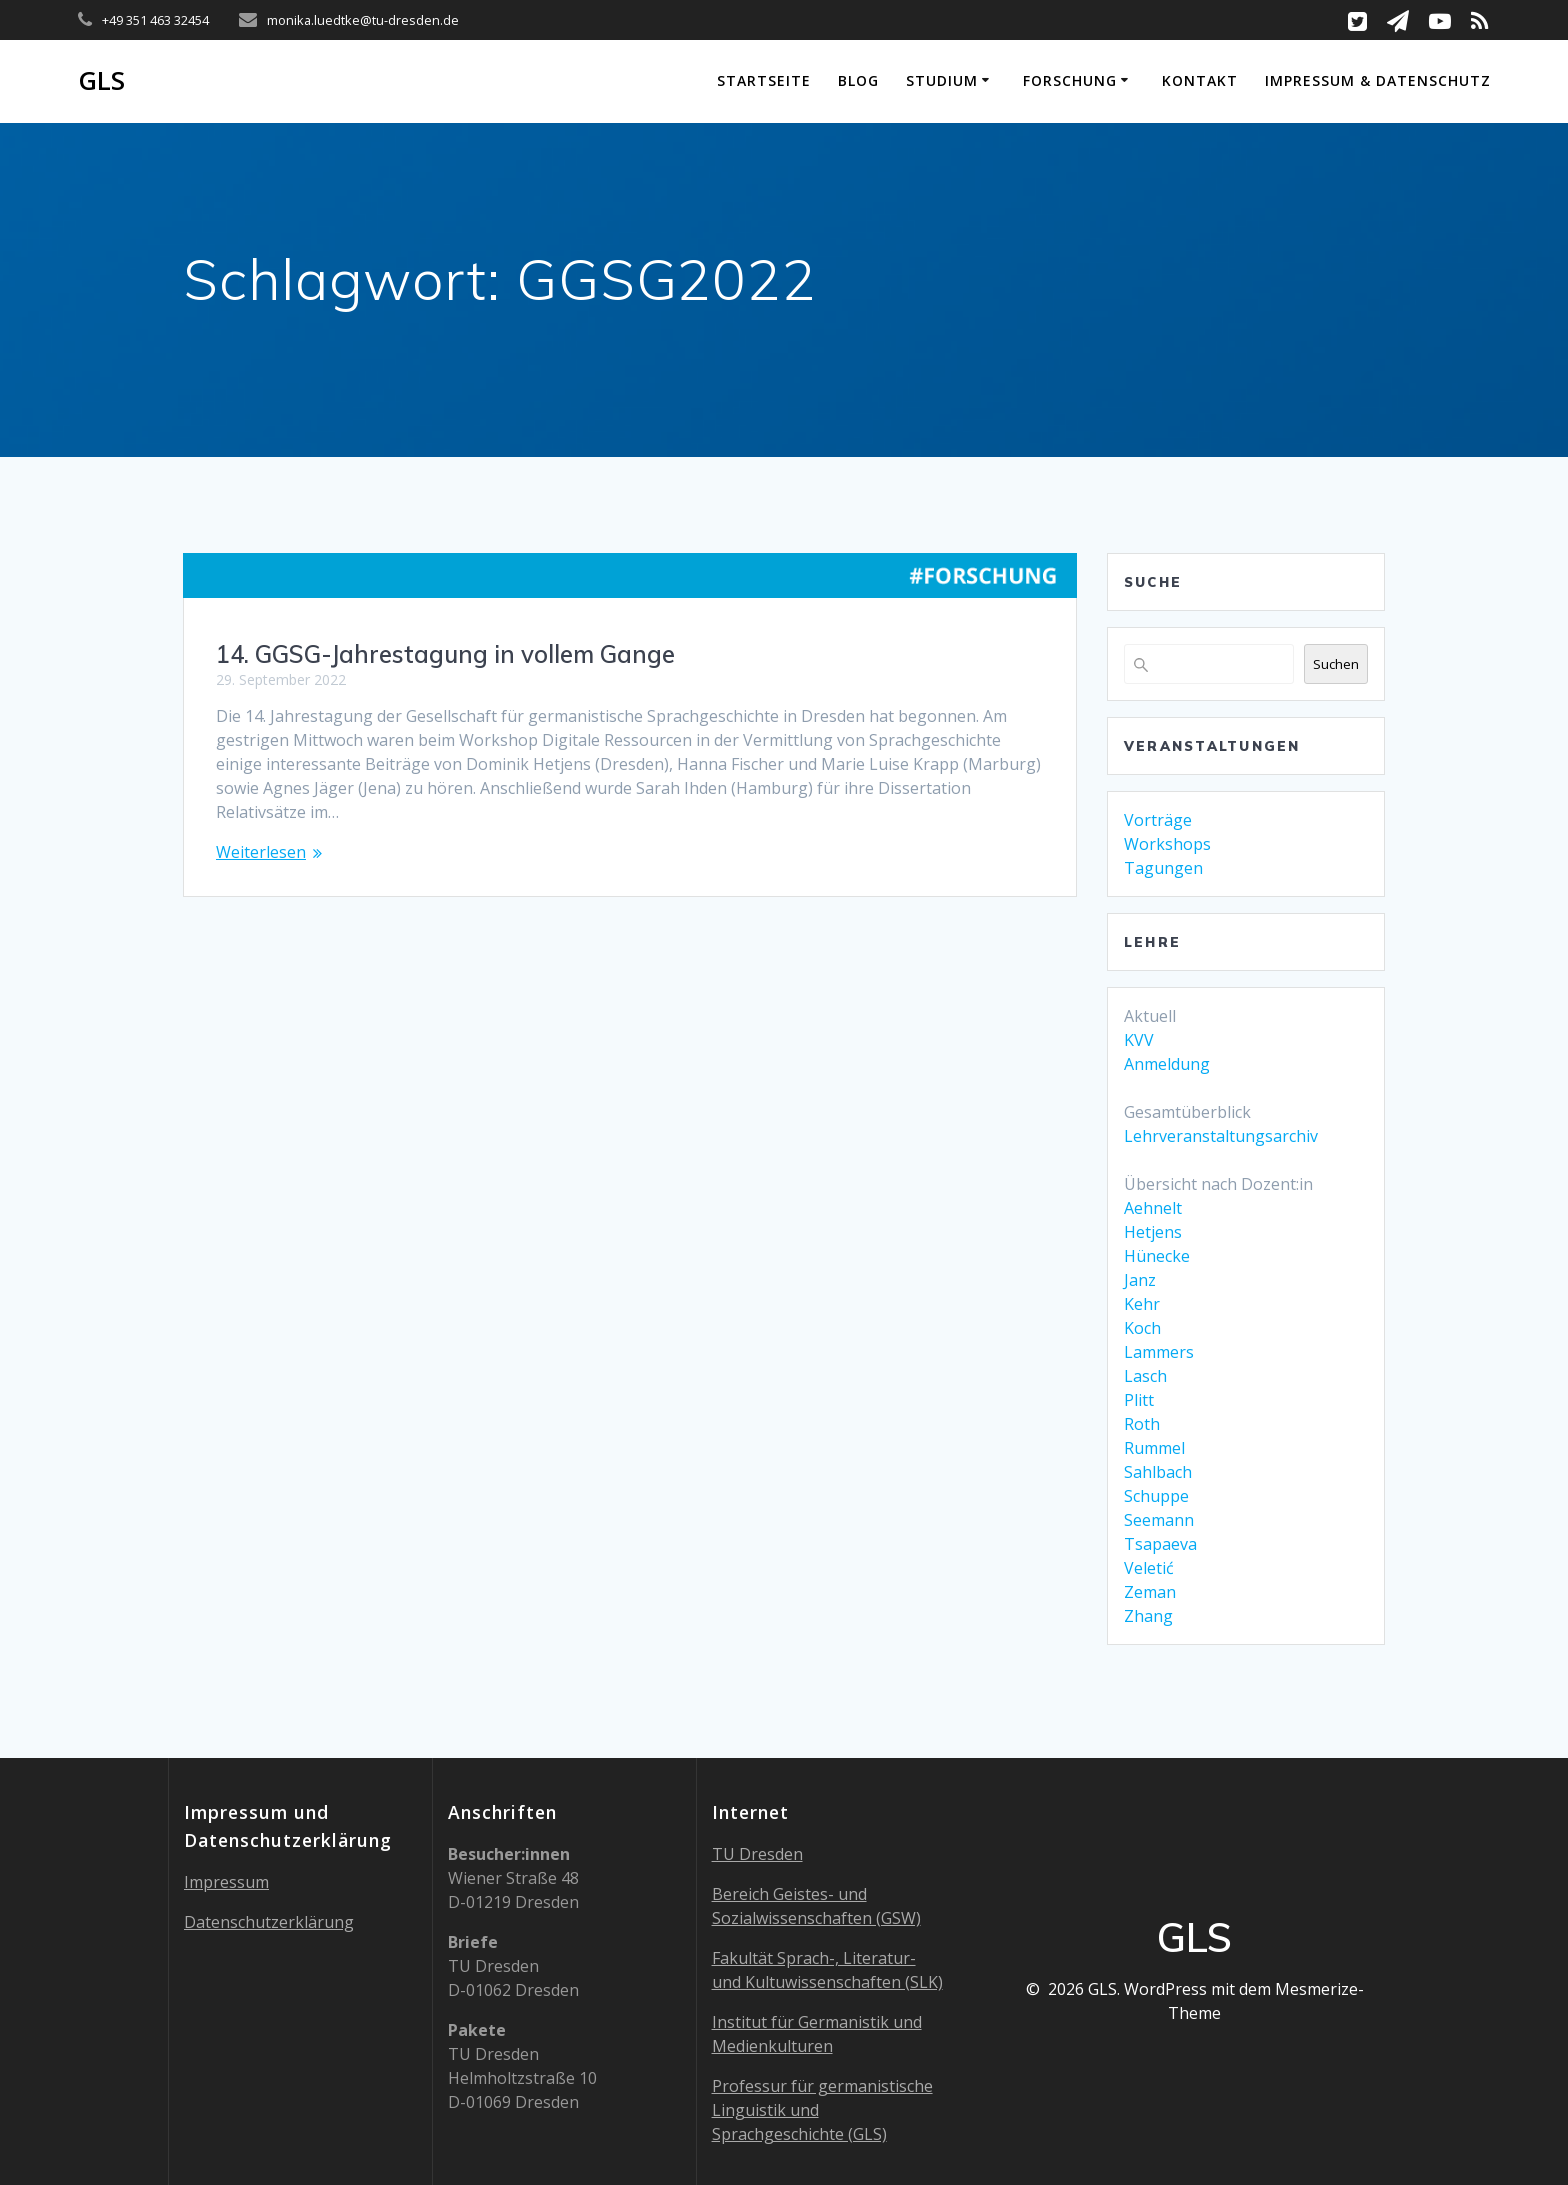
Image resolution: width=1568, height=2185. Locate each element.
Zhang (1148, 1616)
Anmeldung (1167, 1064)
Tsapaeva (1160, 1544)
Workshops (1167, 844)
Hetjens (1153, 1232)
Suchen (1336, 664)
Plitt (1139, 1400)
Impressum (226, 1882)
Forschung (1070, 80)
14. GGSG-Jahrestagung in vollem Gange (445, 654)
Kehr (1142, 1304)
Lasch (1145, 1376)
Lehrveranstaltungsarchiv (1221, 1136)
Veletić (1149, 1568)
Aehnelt (1153, 1208)
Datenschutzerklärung (269, 1922)
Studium (942, 80)
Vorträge (1158, 820)
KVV (1139, 1040)
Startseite (764, 80)
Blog (858, 80)
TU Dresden (757, 1854)
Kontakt (1200, 80)
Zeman (1150, 1592)
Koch (1142, 1328)
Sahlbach (1158, 1472)
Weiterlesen (261, 852)
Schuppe (1156, 1496)
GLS (101, 81)
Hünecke (1157, 1256)
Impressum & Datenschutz (1378, 80)
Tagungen (1163, 868)
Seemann (1159, 1520)
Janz (1140, 1280)
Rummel (1154, 1448)
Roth (1142, 1424)
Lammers (1159, 1352)
